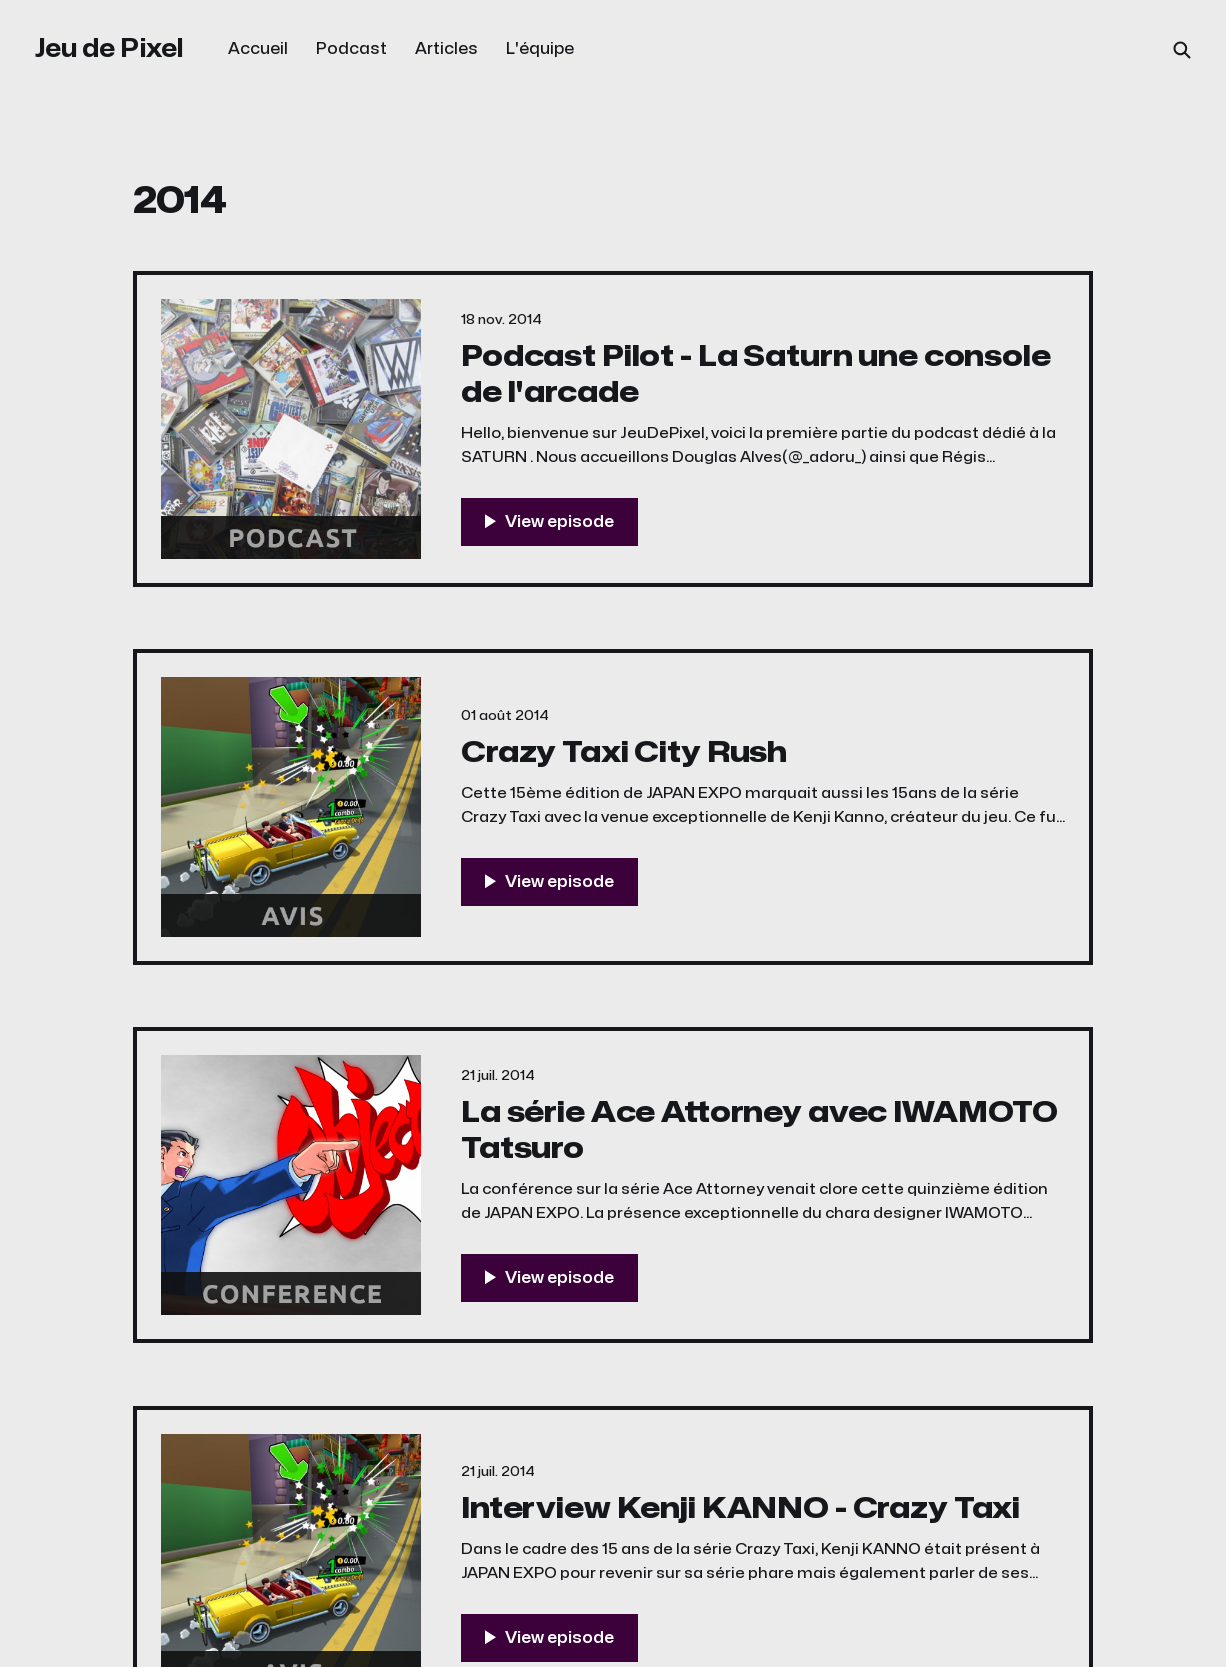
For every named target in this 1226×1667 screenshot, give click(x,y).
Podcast (351, 49)
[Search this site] (1182, 50)
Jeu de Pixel (109, 48)
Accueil (258, 49)
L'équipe (540, 49)
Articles (446, 49)
